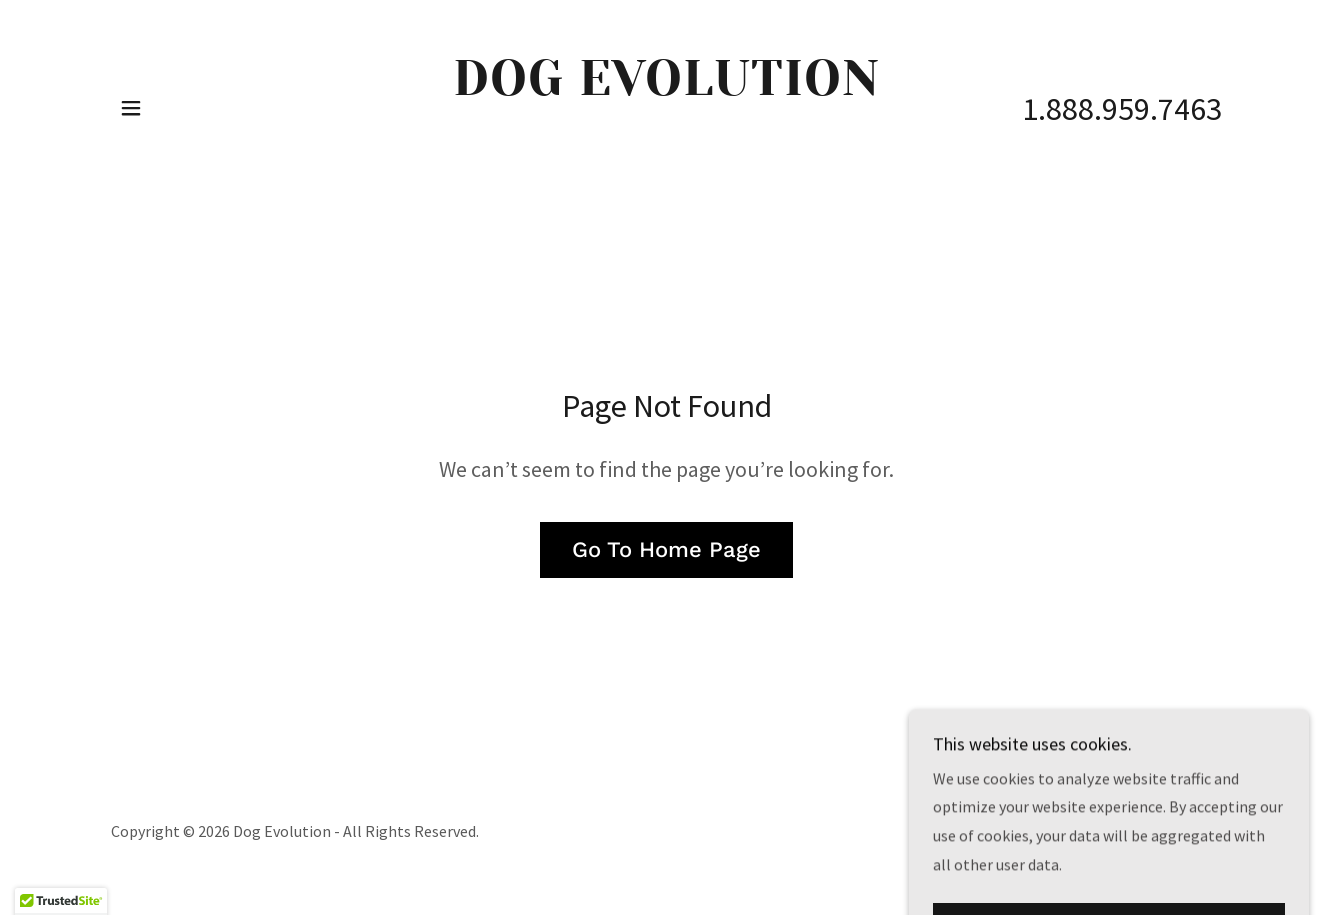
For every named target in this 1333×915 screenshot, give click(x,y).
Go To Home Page (666, 549)
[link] (666, 149)
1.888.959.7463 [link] (1122, 109)
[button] (131, 108)
